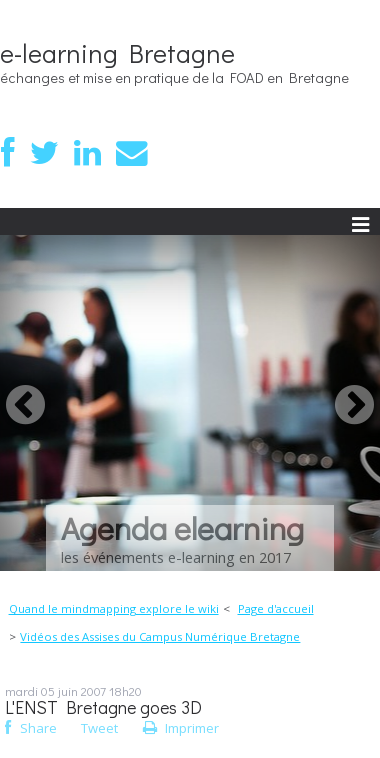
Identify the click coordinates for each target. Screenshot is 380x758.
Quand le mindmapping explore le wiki (114, 608)
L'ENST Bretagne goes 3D (103, 707)
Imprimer (181, 728)
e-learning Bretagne (117, 53)
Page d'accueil (276, 608)
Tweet (99, 728)
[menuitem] (119, 609)
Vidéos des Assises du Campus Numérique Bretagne (160, 636)
